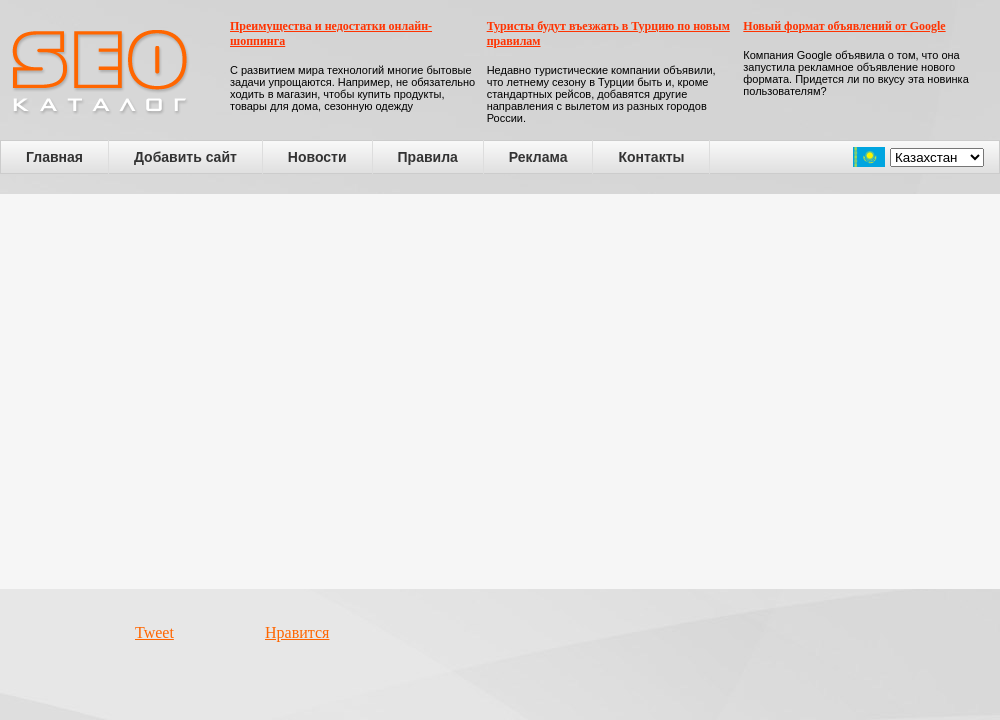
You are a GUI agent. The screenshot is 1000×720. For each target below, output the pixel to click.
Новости (317, 157)
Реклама (538, 157)
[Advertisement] (187, 391)
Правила (428, 157)
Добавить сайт (185, 157)
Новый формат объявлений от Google (844, 26)
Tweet (154, 632)
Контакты (651, 157)
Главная (54, 157)
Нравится (297, 632)
